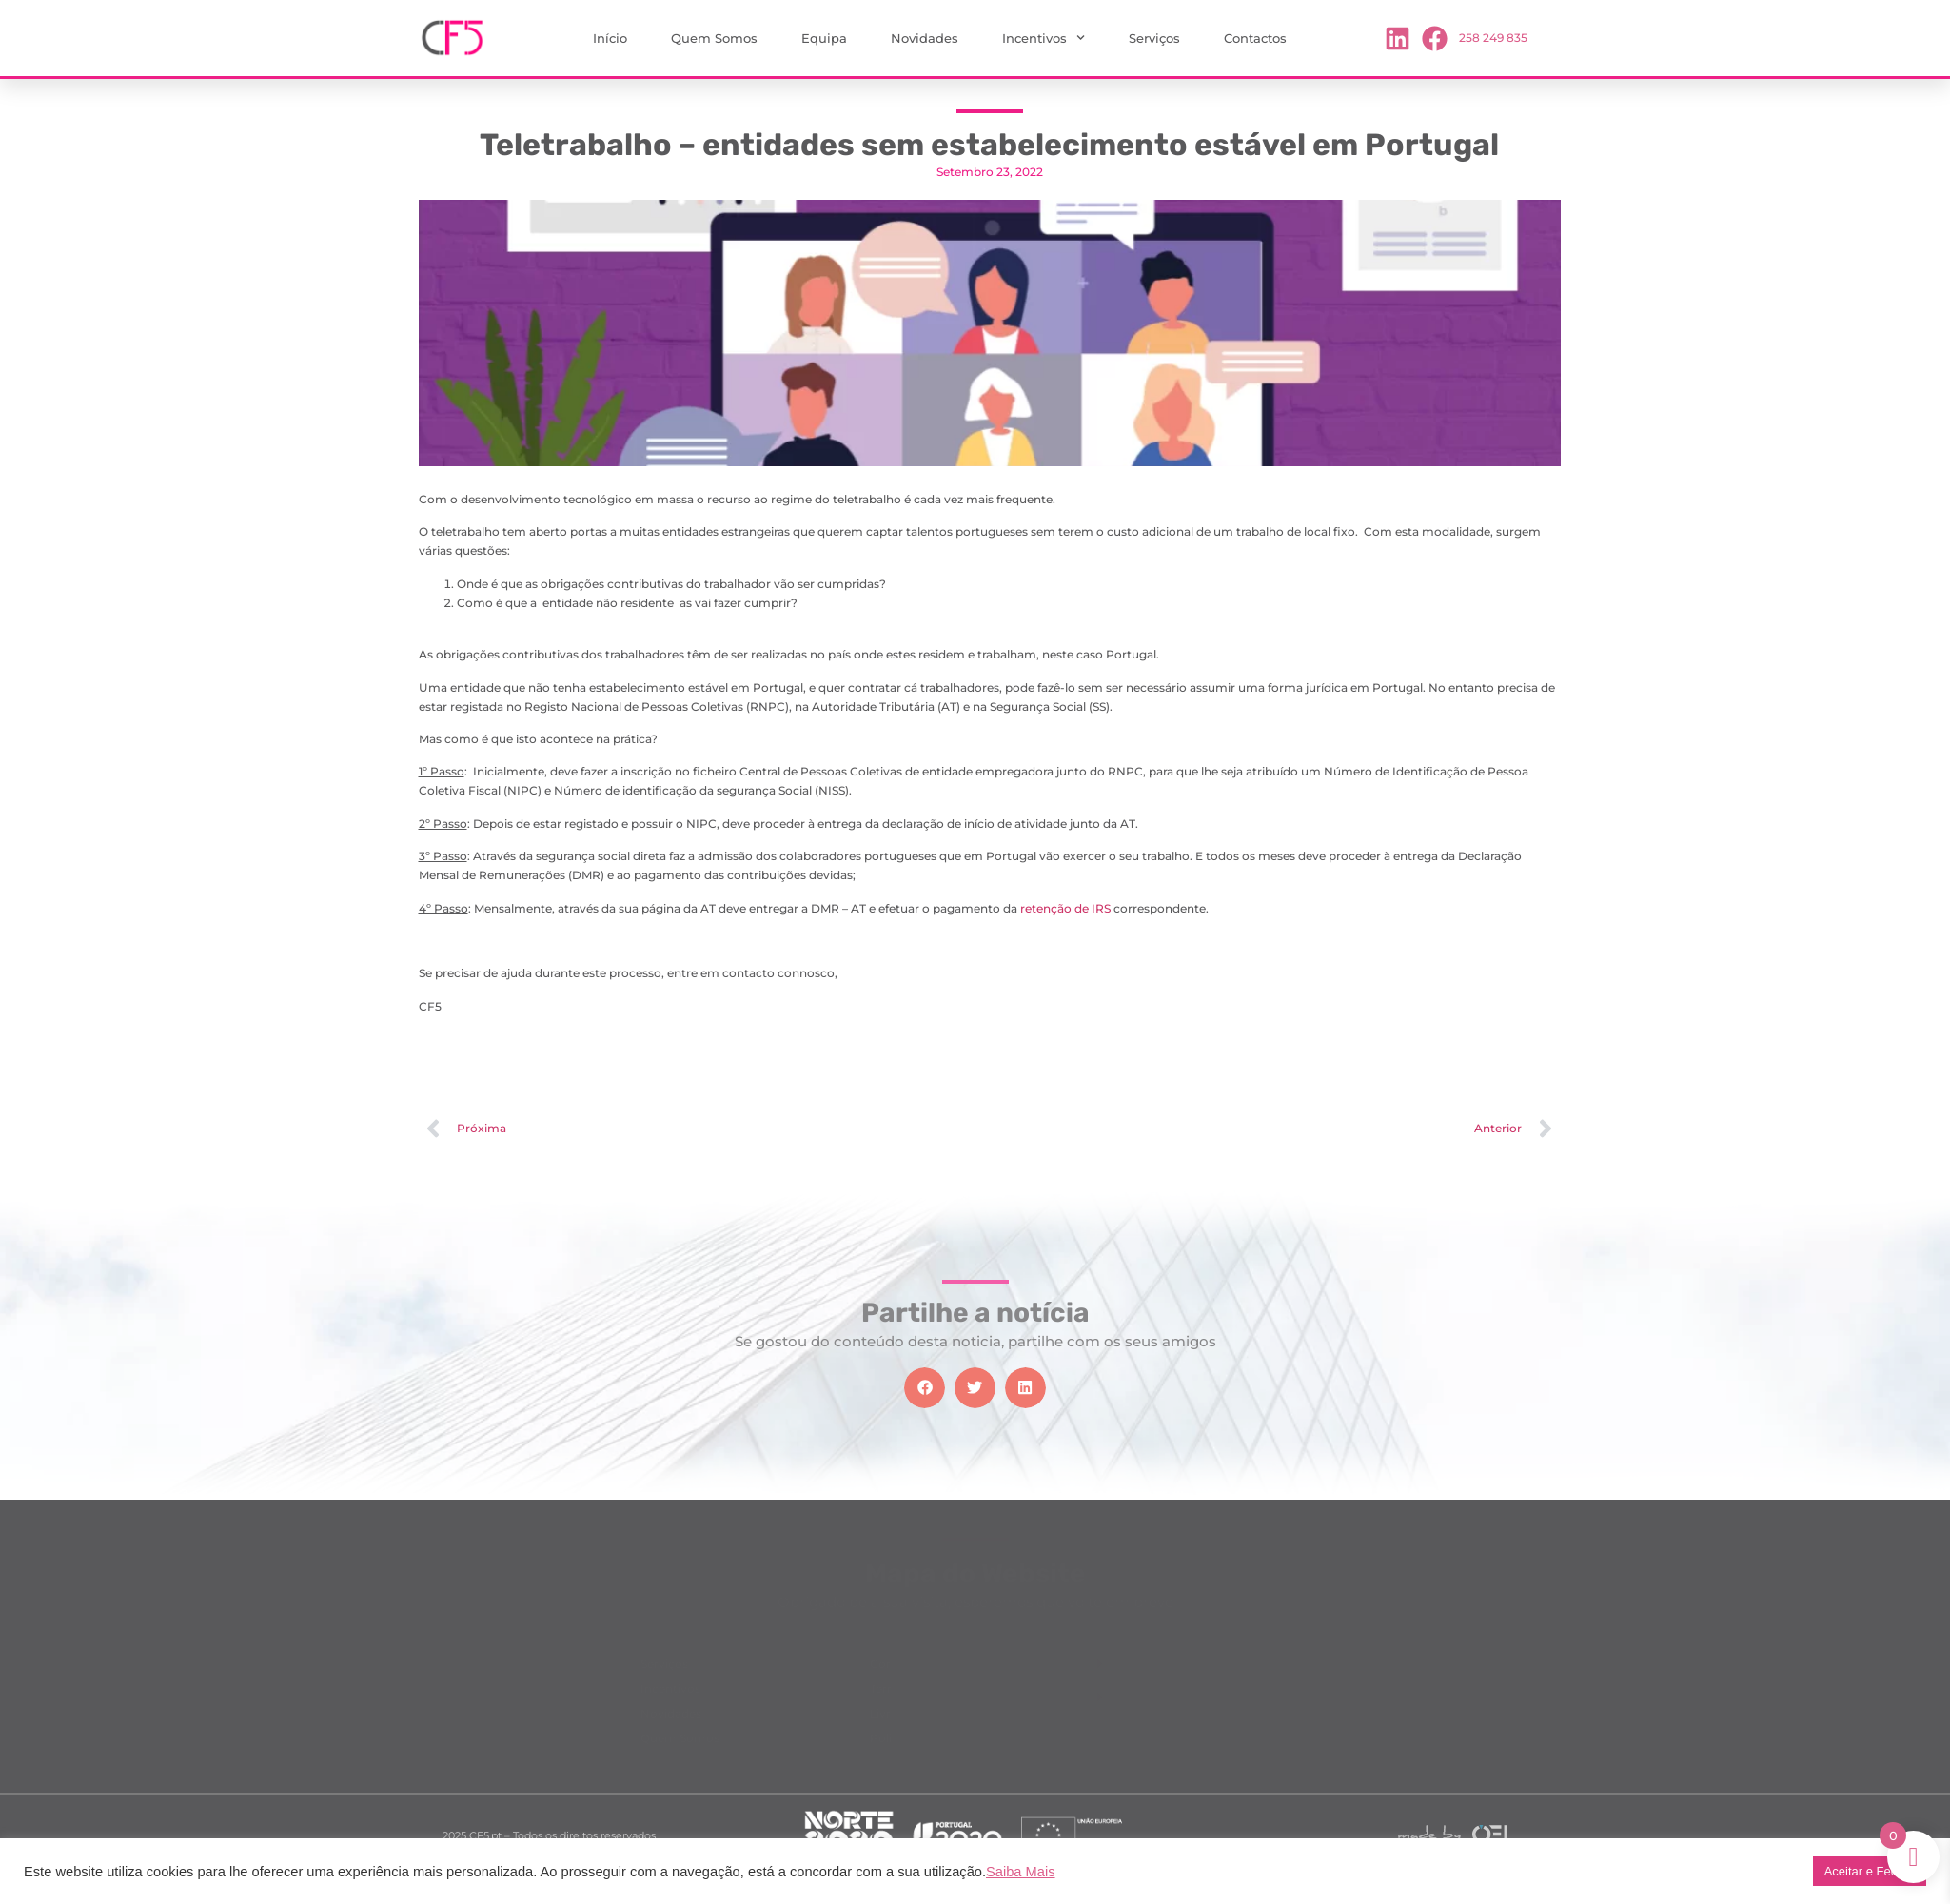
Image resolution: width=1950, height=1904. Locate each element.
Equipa (824, 38)
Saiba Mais (1020, 1871)
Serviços (1154, 38)
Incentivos (1043, 37)
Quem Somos (714, 38)
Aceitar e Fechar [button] (1869, 1871)
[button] (924, 1387)
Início (610, 38)
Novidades (924, 38)
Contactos (1255, 38)
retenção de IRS (1065, 908)
